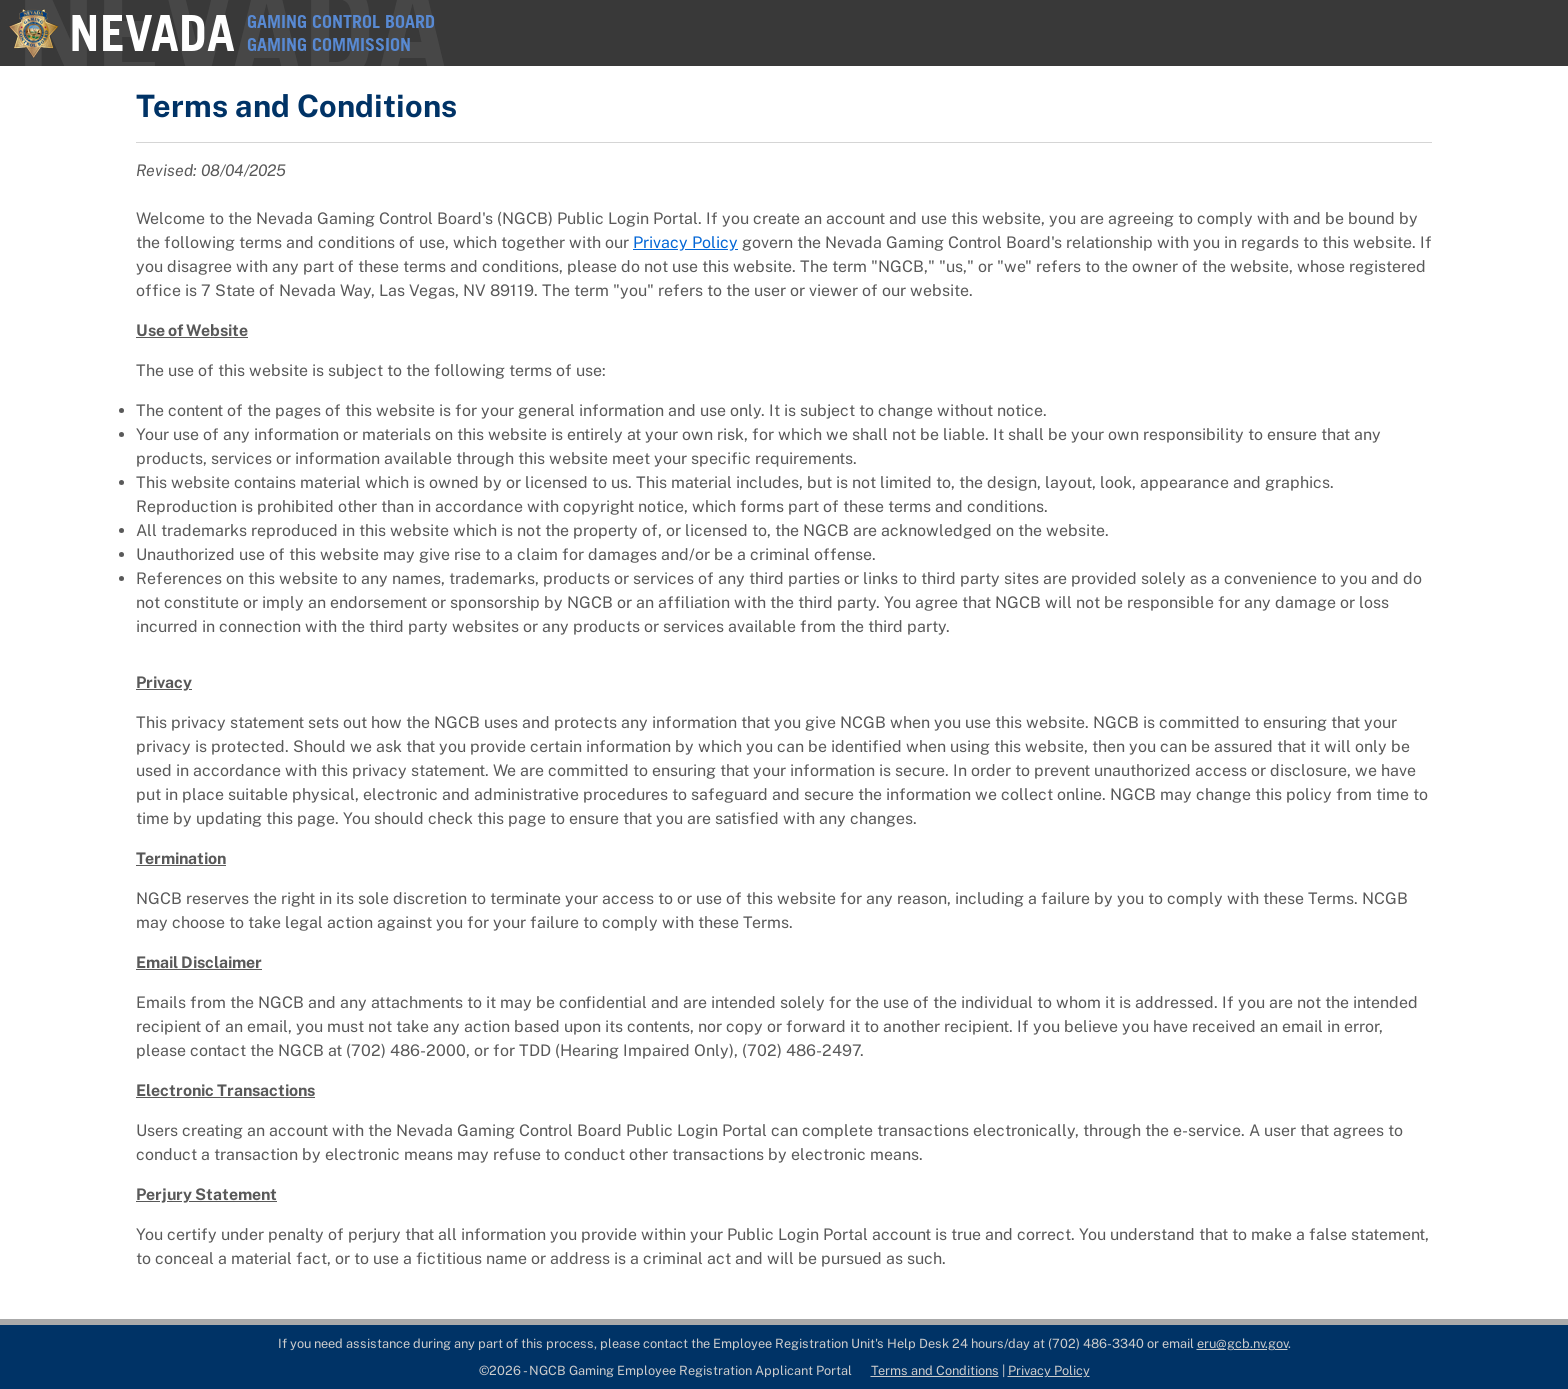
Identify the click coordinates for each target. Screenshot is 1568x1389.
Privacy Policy (685, 242)
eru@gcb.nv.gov (1242, 1343)
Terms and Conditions (935, 1370)
